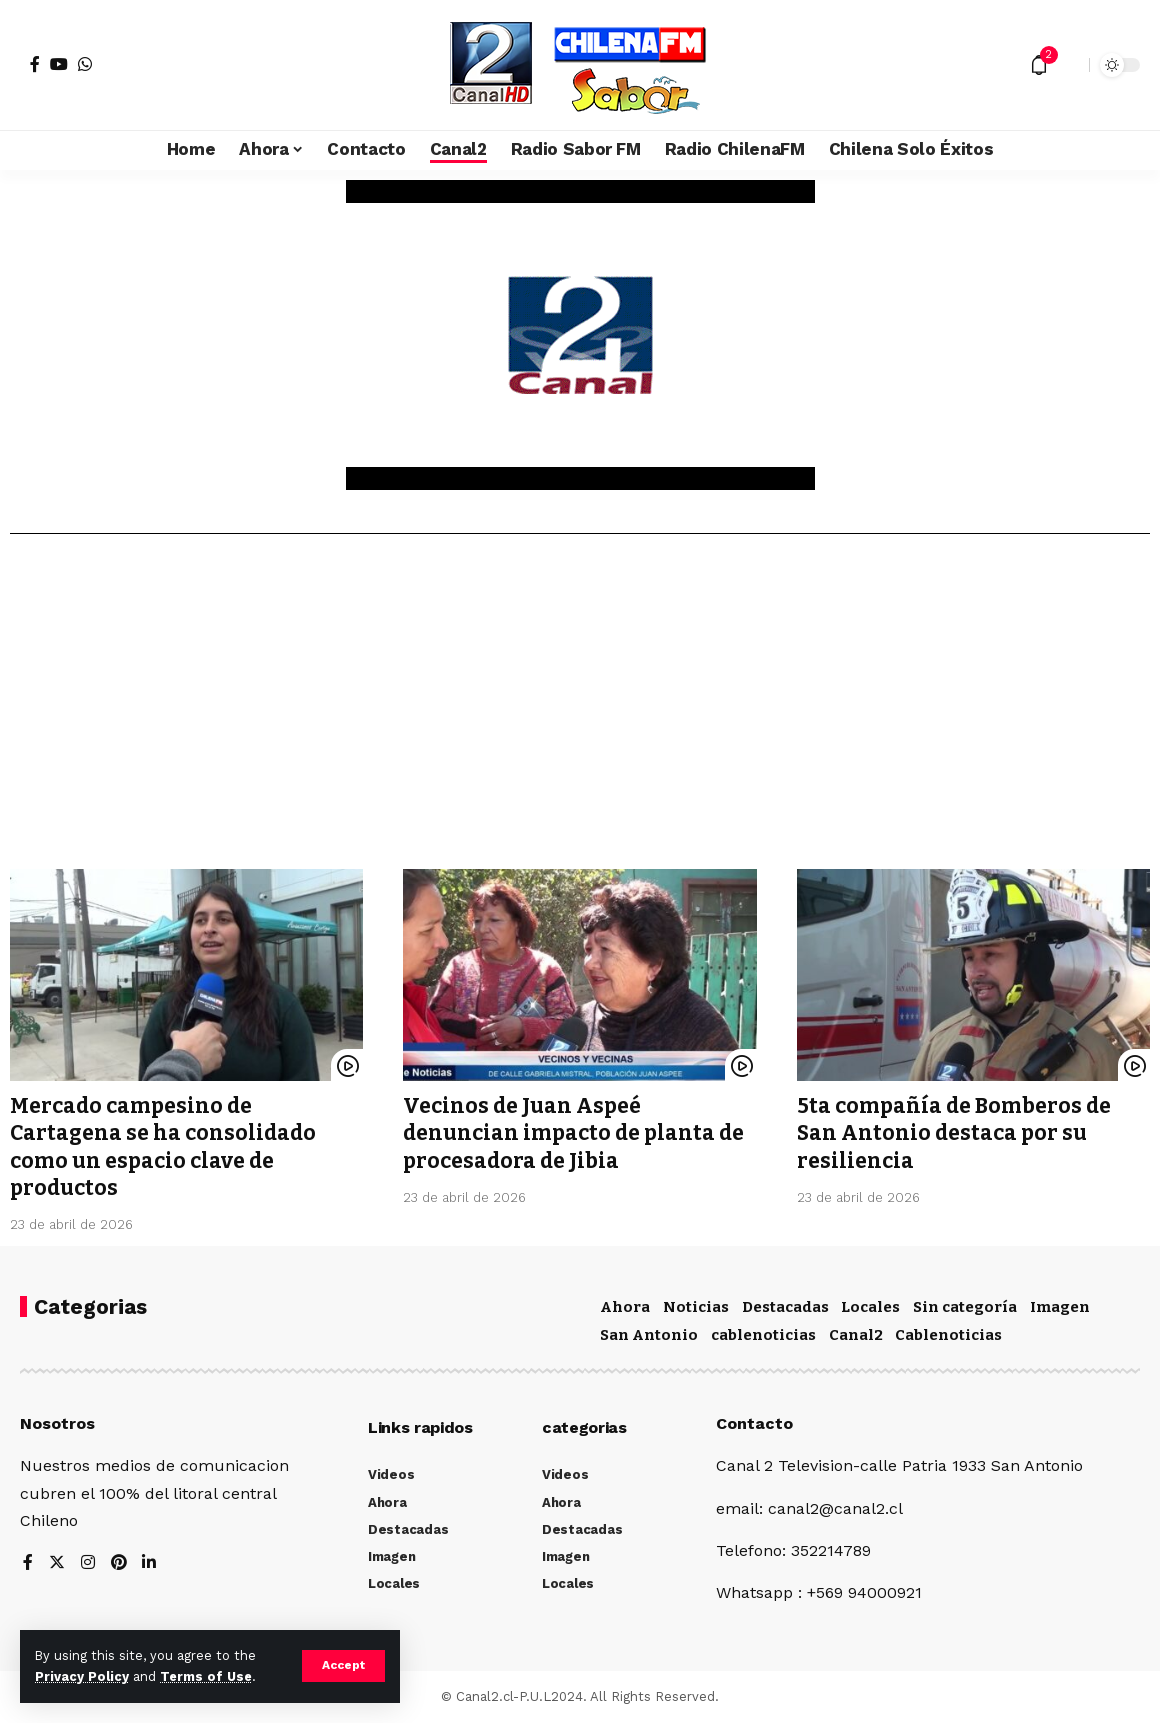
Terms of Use (206, 1676)
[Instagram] (88, 1563)
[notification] (1039, 65)
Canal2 (856, 1335)
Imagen (1060, 1307)
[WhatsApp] (85, 64)
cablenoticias (763, 1335)
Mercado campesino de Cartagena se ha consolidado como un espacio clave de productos (163, 1147)
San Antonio (649, 1335)
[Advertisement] (580, 709)
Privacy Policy (82, 1676)
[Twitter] (57, 1563)
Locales (870, 1307)
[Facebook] (35, 64)
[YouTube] (59, 64)
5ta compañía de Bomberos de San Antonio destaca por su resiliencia (954, 1133)
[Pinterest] (119, 1563)
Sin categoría (965, 1307)
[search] (1069, 65)
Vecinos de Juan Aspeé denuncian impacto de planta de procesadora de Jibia (573, 1133)
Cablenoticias (948, 1335)
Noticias (696, 1307)
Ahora (625, 1307)
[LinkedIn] (150, 1563)
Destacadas (785, 1307)
